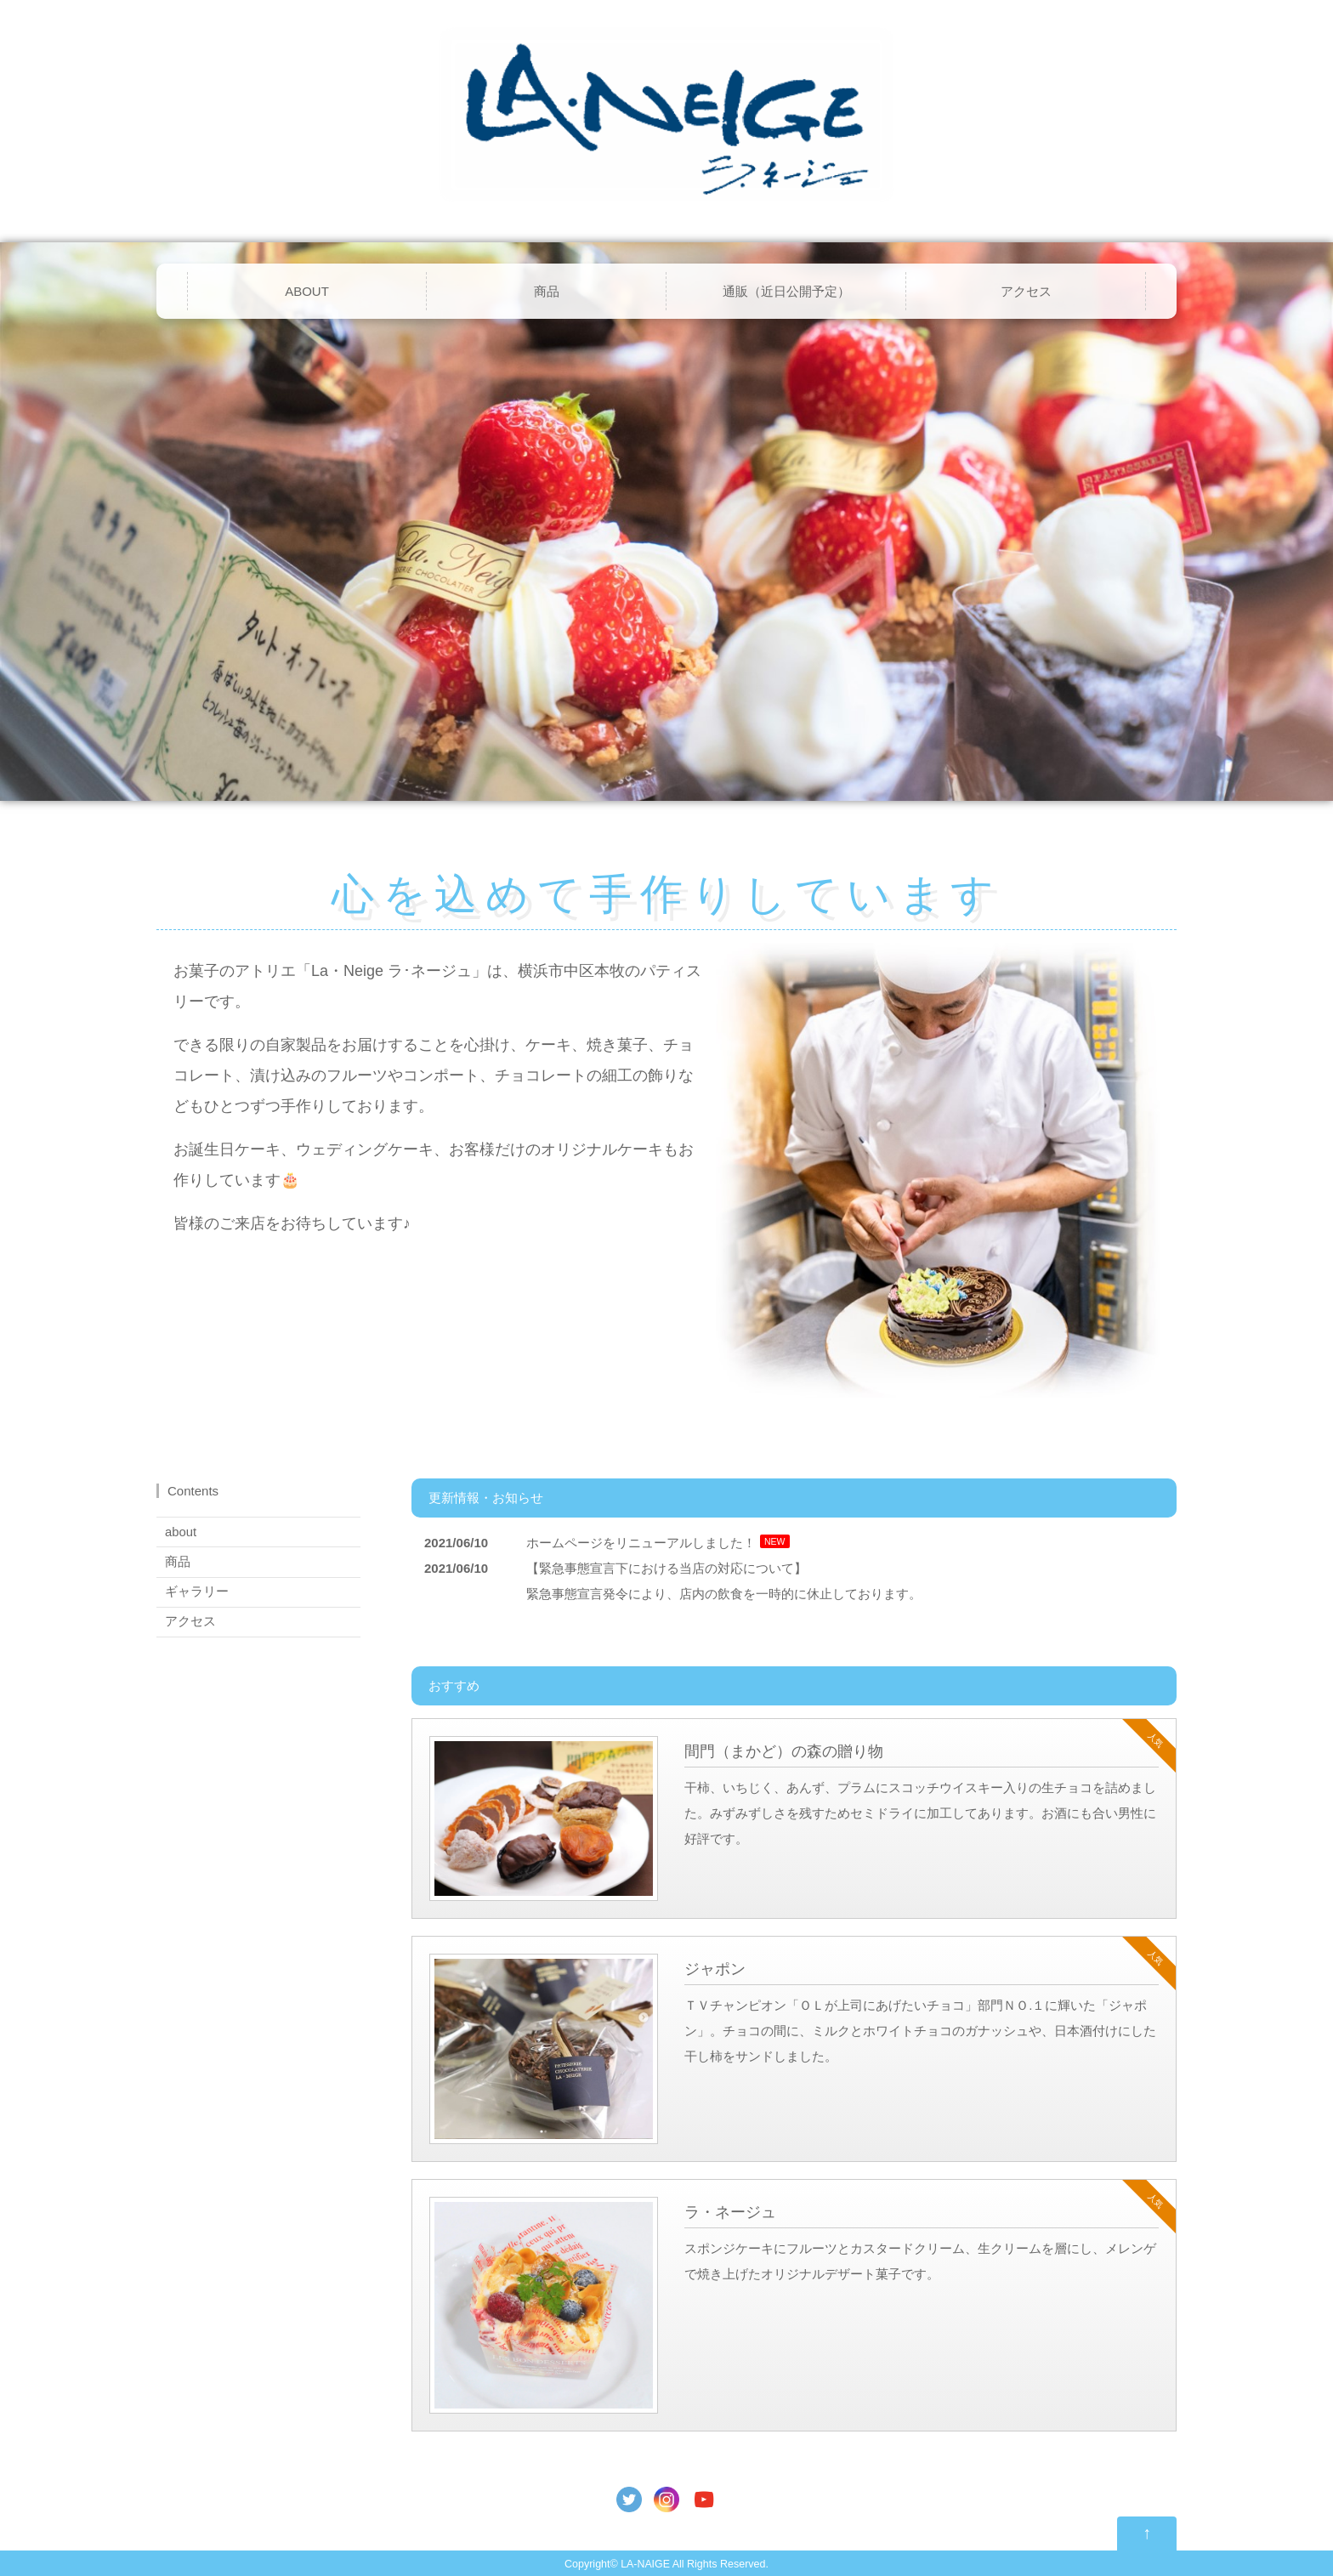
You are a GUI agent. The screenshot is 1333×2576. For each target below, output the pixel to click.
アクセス (1026, 291)
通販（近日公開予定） (786, 291)
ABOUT (307, 291)
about (181, 1531)
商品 (546, 291)
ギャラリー (197, 1591)
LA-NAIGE (645, 2564)
